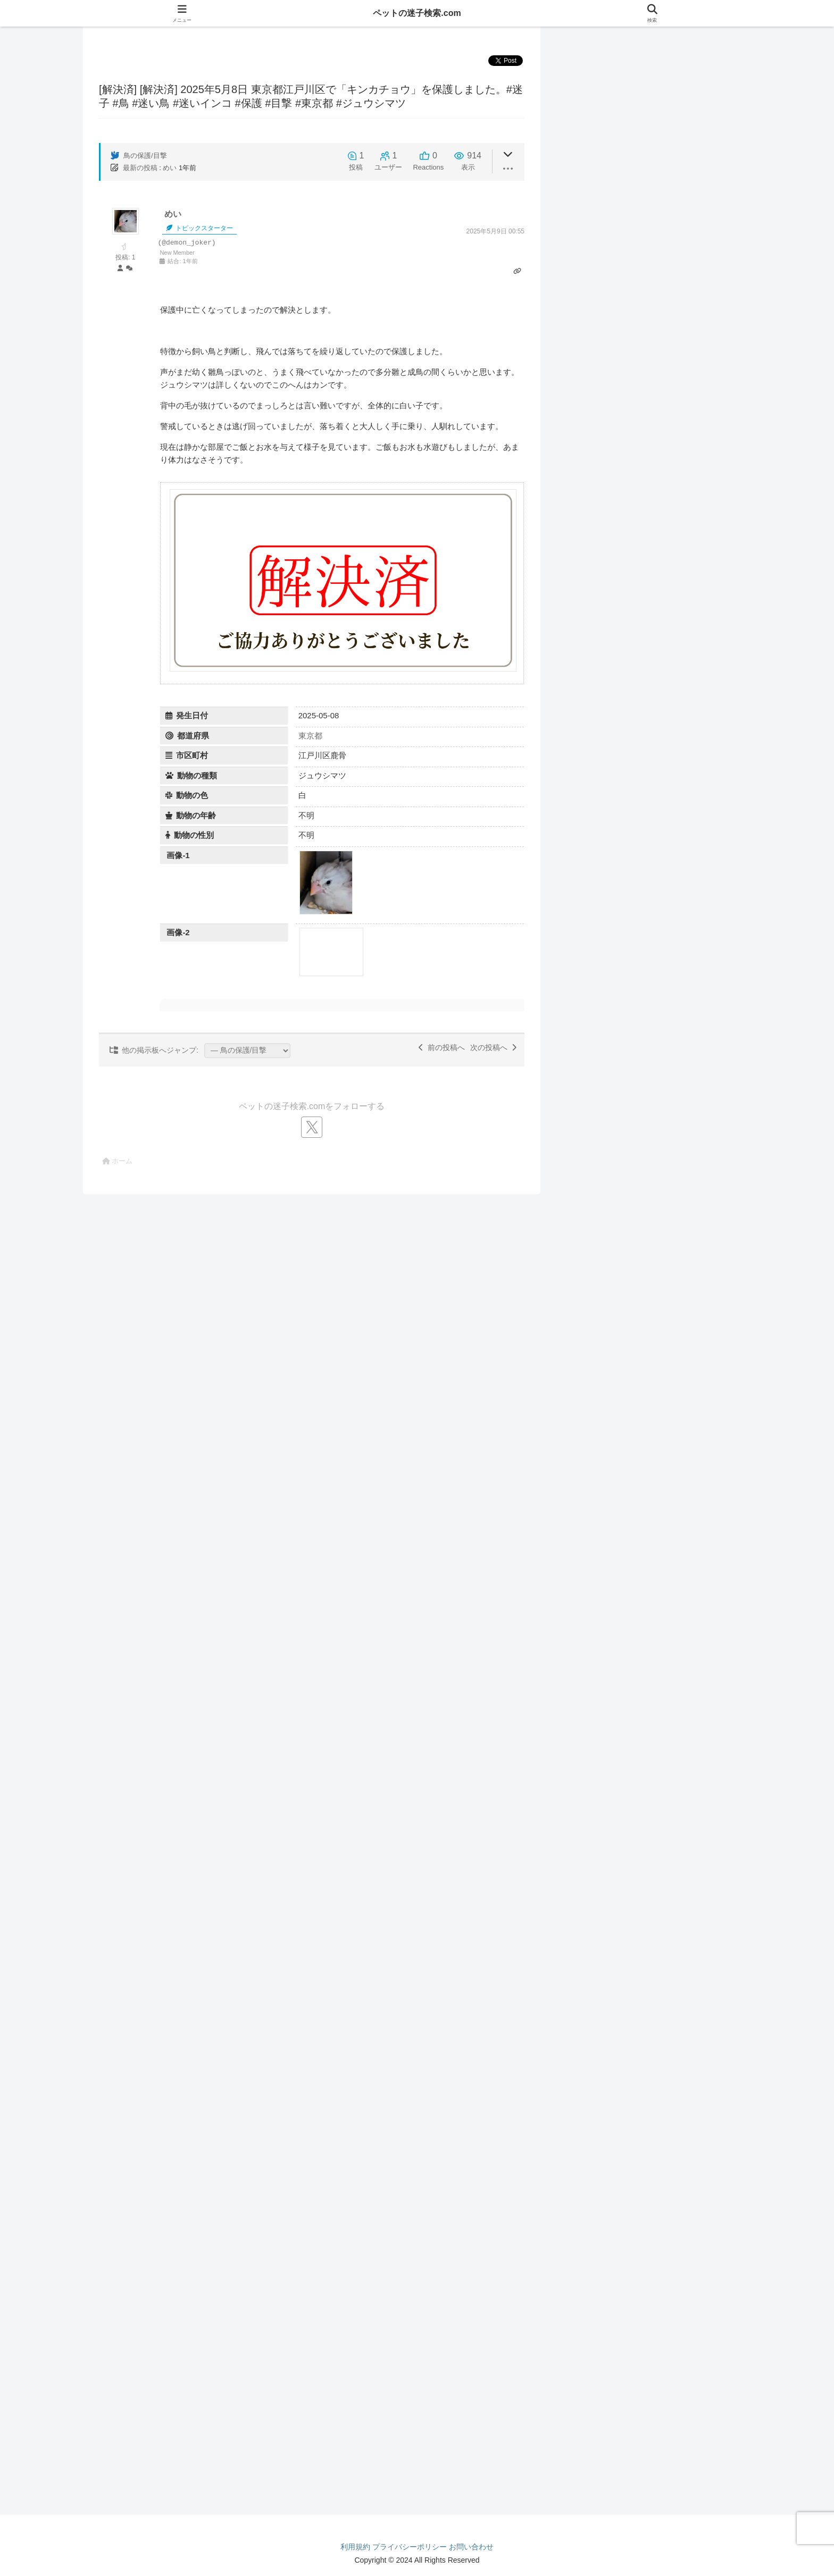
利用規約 (355, 2547)
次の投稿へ (493, 1047)
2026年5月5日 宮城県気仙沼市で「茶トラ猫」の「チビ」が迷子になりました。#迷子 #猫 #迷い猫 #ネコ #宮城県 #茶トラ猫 (669, 860)
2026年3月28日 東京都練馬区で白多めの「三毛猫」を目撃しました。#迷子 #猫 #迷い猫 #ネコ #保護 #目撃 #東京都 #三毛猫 (668, 1153)
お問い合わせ (471, 2547)
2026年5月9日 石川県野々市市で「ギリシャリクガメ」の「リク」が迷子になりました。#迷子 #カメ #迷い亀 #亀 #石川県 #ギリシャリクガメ (667, 2026)
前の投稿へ (442, 1047)
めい (170, 168)
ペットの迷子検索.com (417, 13)
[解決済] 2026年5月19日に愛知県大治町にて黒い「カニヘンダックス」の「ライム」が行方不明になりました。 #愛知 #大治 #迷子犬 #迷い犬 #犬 (668, 1359)
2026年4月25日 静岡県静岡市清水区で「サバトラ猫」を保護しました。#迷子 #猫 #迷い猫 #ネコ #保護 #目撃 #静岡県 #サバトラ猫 (668, 1110)
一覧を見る (651, 93)
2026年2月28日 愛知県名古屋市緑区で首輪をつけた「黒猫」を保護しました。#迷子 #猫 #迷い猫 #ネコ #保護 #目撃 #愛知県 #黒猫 (668, 1252)
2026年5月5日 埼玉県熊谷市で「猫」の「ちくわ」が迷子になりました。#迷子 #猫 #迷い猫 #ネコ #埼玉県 (668, 904)
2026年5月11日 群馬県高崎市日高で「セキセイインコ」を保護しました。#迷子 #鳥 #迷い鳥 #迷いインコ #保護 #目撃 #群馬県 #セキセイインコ (668, 545)
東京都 (310, 735)
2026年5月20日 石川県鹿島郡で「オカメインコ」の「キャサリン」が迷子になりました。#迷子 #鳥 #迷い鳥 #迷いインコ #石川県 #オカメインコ (668, 185)
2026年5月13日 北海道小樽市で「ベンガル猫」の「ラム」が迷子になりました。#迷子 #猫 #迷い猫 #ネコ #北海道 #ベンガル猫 (669, 817)
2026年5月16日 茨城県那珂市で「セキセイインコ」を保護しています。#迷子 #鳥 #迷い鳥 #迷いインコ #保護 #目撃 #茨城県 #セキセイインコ (668, 501)
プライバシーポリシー (409, 2547)
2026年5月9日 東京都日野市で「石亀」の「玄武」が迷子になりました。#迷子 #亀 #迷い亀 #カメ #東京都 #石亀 (668, 2069)
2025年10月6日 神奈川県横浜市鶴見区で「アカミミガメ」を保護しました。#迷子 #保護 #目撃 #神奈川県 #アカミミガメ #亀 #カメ (668, 2420)
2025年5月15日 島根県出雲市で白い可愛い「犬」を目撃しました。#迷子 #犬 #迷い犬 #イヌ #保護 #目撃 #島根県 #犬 (668, 1784)
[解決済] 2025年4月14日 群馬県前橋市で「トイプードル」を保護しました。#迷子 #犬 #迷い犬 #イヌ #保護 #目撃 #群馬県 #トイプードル (668, 1828)
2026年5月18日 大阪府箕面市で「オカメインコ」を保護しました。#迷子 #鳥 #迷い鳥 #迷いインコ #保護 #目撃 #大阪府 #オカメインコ (668, 457)
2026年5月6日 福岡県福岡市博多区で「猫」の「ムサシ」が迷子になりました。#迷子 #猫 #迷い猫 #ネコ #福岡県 (669, 947)
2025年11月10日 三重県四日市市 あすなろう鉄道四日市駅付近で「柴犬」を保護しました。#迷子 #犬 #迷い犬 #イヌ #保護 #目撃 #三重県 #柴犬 (668, 1741)
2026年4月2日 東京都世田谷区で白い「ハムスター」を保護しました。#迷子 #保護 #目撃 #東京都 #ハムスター (668, 2322)
